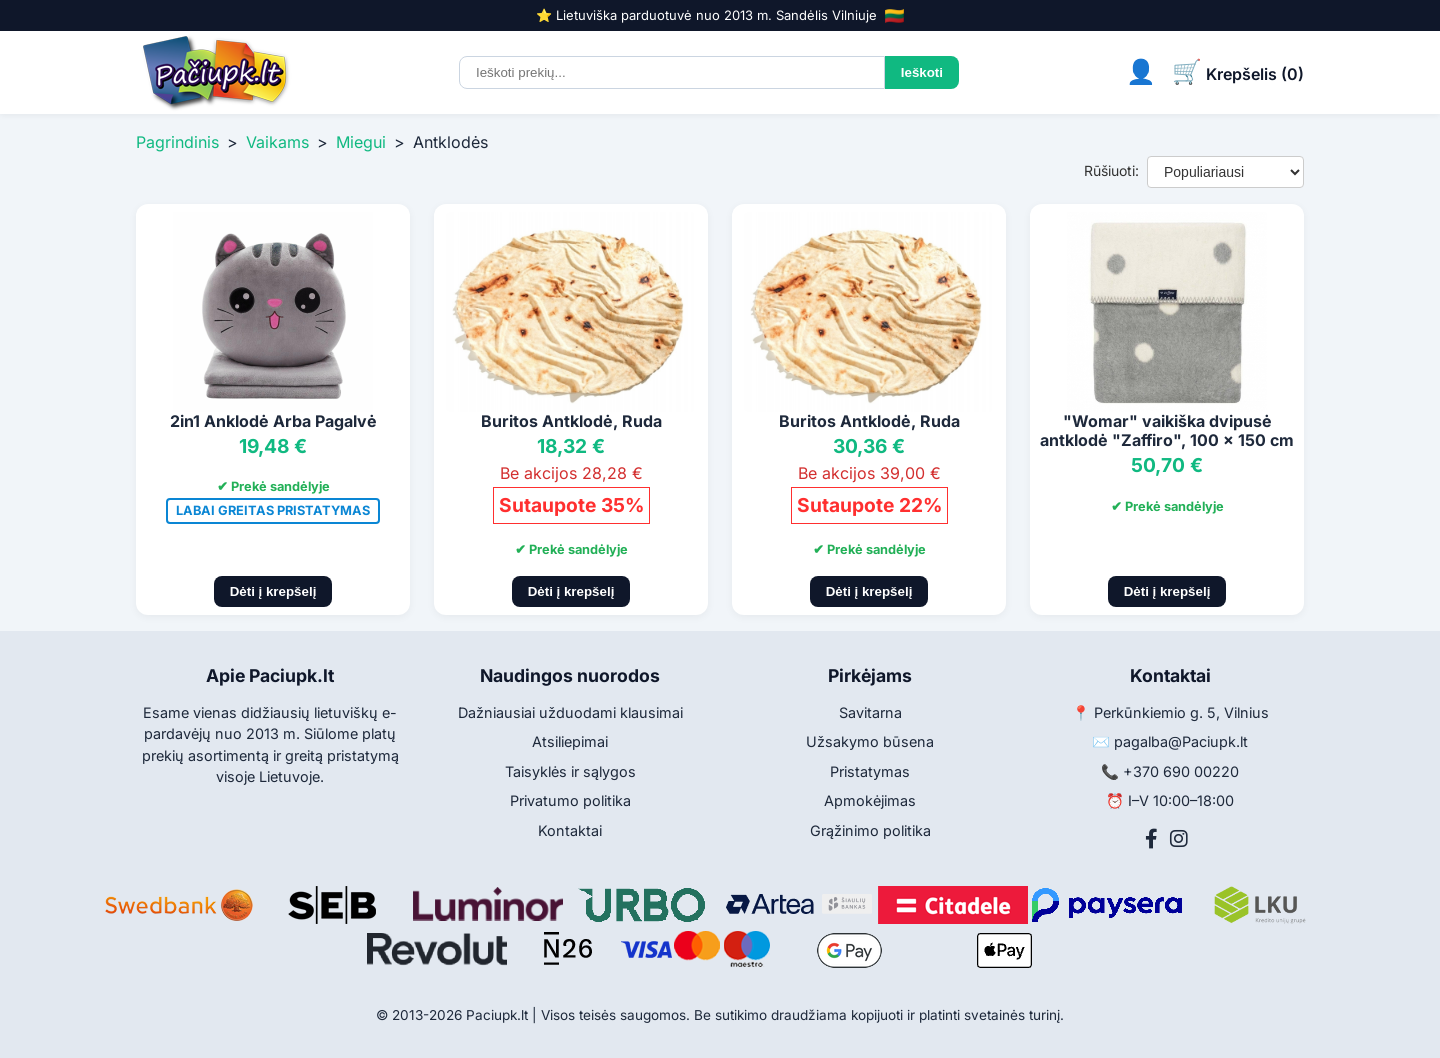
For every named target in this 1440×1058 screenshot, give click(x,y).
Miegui (361, 142)
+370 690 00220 (1181, 771)
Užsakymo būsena (870, 741)
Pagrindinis (177, 142)
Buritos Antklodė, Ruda (571, 421)
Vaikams (277, 142)
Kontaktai (570, 830)
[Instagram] (1179, 839)
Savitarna (870, 712)
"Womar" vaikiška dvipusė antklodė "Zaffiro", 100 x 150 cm (1167, 430)
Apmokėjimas (870, 800)
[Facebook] (1151, 839)
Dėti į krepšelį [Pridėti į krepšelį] (273, 591)
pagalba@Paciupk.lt (1181, 741)
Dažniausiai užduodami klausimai (570, 712)
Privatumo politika (570, 800)
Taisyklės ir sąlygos (570, 771)
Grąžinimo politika (870, 830)
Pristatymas (870, 771)
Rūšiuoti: (1111, 170)
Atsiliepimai (570, 741)
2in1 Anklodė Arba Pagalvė (273, 421)
